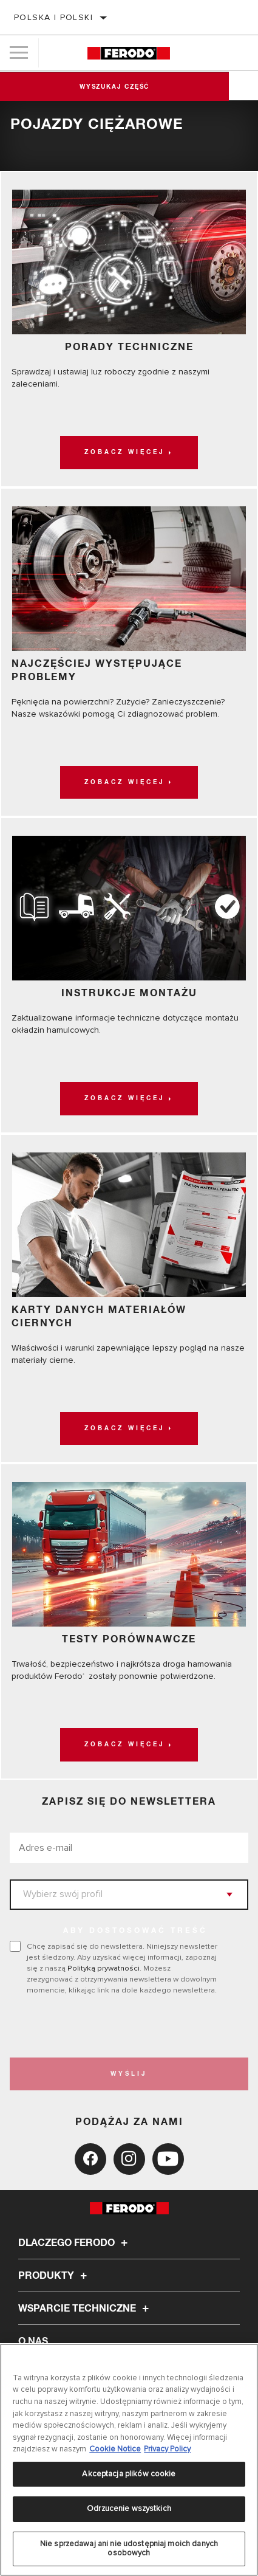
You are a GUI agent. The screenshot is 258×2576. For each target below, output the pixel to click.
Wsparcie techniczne (85, 2308)
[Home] (129, 53)
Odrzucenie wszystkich (129, 2508)
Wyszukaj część (129, 87)
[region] (129, 2459)
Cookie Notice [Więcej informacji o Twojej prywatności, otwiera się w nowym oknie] (115, 2449)
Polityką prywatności (103, 1968)
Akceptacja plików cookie (128, 2474)
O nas (33, 2341)
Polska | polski (53, 17)
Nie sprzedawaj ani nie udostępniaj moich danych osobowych (129, 2548)
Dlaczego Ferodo (74, 2243)
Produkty (54, 2276)
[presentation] (111, 2026)
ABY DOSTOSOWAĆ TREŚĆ (135, 1931)
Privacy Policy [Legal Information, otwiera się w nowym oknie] (167, 2449)
